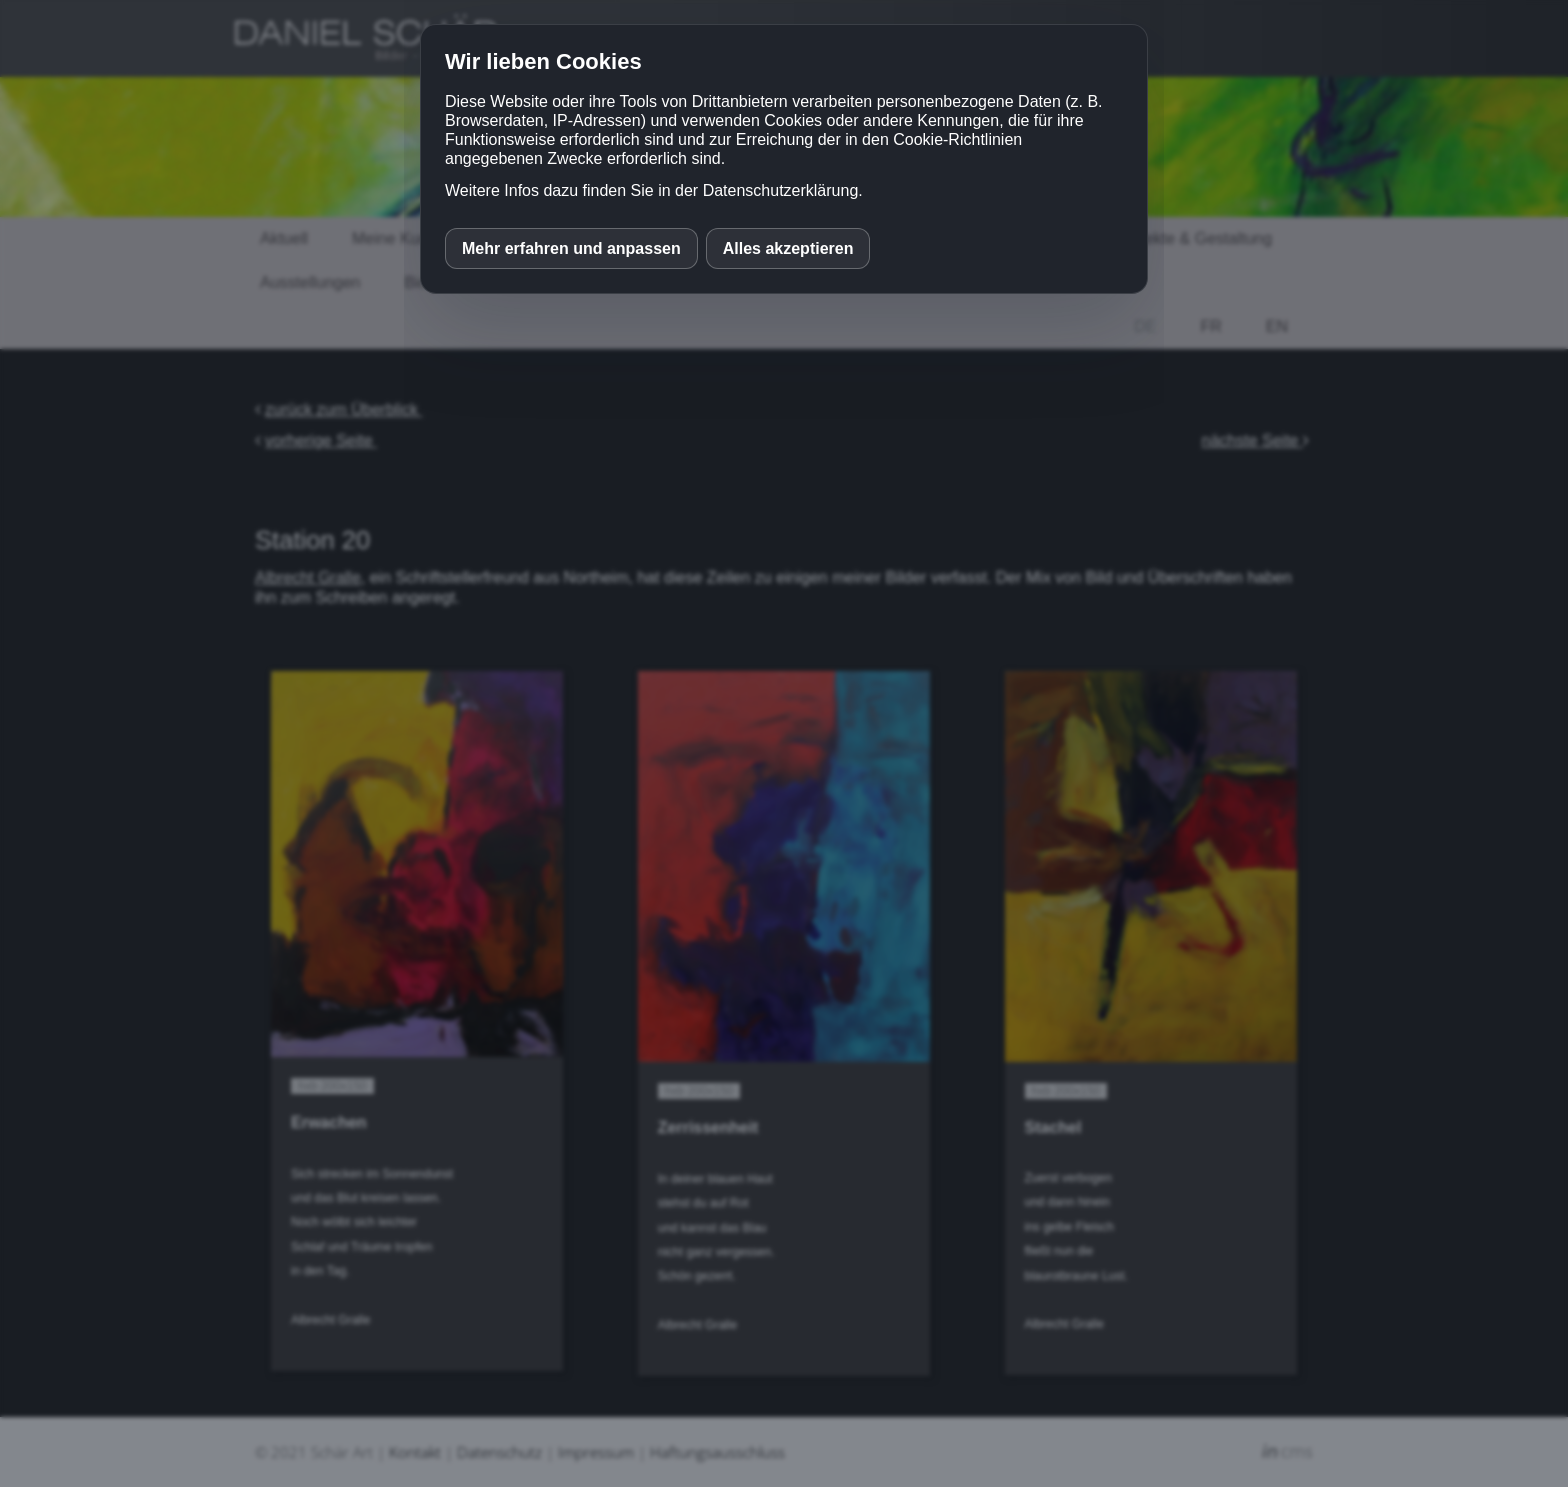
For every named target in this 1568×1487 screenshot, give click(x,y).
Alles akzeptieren (788, 248)
